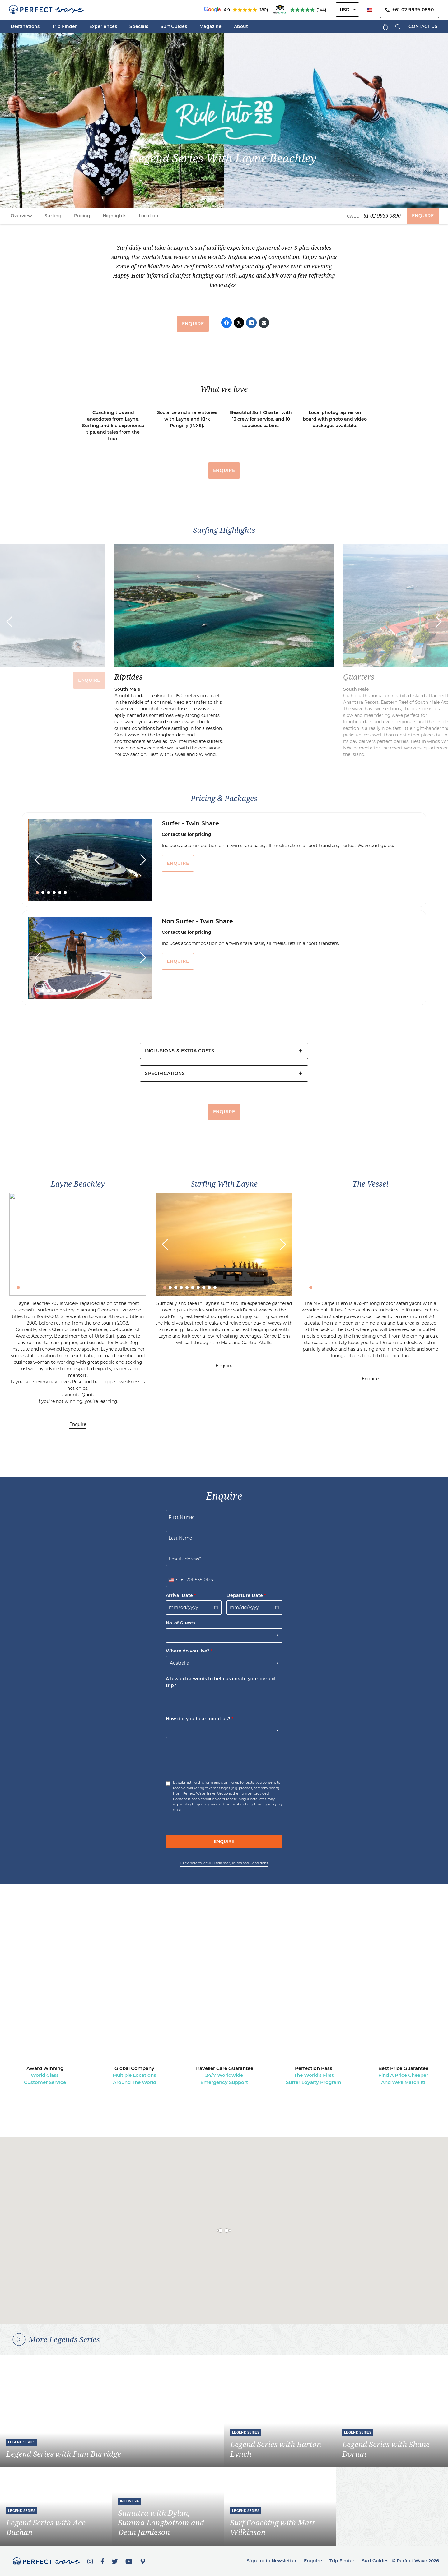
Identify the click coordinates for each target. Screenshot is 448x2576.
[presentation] (213, 1756)
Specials (138, 26)
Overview (21, 216)
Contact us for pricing (186, 834)
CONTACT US (422, 26)
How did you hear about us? (199, 1718)
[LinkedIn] (251, 322)
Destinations (25, 26)
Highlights (114, 216)
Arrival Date (181, 1595)
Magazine (210, 26)
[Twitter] (239, 322)
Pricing (82, 216)
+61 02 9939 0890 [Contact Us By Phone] (409, 9)
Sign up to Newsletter (271, 2561)
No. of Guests (180, 1623)
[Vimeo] (142, 2561)
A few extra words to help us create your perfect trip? (221, 1682)
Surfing (53, 216)
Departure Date (246, 1595)
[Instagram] (90, 2561)
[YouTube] (129, 2561)
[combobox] (175, 1580)
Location (148, 216)
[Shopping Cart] (385, 26)
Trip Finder (64, 26)
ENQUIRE (423, 216)
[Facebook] (226, 322)
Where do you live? (189, 1651)
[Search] (398, 26)
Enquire (77, 1424)
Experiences (103, 26)
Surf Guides (174, 26)
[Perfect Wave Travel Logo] (46, 10)
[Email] (264, 322)
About (241, 26)
